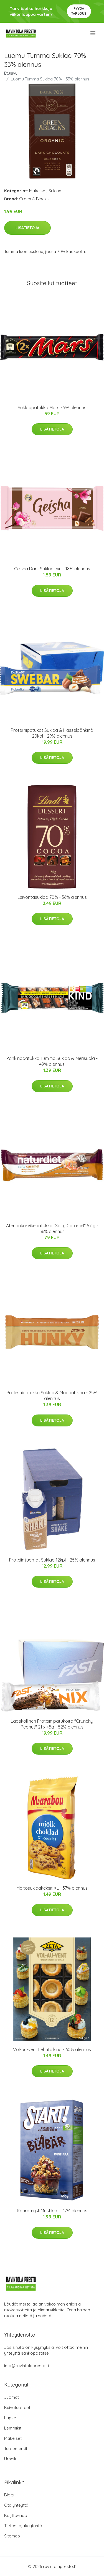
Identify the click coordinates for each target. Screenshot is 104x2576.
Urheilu (10, 2458)
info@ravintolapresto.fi (26, 2365)
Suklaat (56, 190)
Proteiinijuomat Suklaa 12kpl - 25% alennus (52, 1560)
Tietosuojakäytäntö (23, 2525)
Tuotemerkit (15, 2448)
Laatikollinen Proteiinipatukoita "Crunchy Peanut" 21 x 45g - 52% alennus (52, 1724)
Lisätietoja (27, 227)
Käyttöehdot (16, 2515)
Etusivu (10, 73)
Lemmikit (12, 2428)
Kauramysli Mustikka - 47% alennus (52, 2210)
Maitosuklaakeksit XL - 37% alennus (52, 1888)
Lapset (10, 2417)
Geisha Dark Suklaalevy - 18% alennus (52, 568)
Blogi (9, 2494)
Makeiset (38, 190)
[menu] (93, 33)
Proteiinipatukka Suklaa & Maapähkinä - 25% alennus (52, 1395)
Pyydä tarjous (79, 11)
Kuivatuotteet (17, 2407)
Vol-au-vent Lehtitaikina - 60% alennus (52, 2049)
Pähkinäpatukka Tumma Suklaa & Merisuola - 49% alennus (52, 1061)
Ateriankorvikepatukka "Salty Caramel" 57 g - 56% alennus (52, 1228)
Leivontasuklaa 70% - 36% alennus (52, 897)
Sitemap (12, 2536)
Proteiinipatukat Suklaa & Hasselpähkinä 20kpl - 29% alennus (52, 733)
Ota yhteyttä (16, 2505)
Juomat (11, 2397)
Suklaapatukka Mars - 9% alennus (52, 407)
